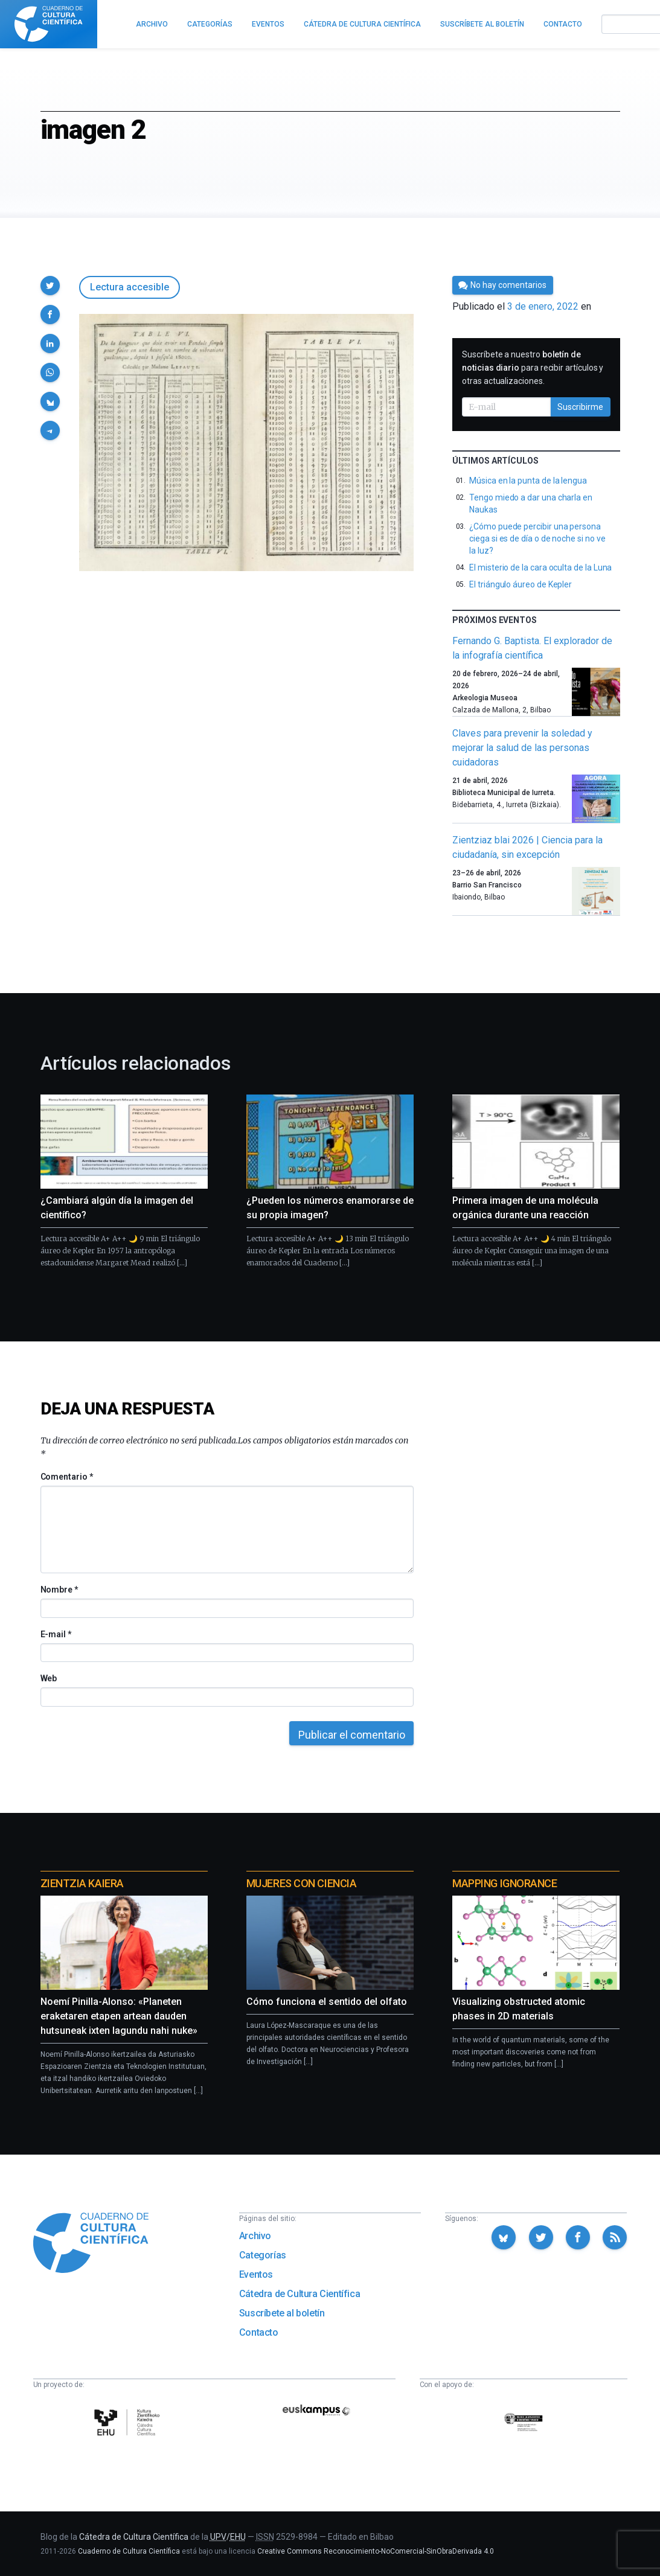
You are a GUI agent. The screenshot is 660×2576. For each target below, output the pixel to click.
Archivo (255, 2236)
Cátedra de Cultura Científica (299, 2294)
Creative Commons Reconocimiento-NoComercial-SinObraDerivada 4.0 (375, 2551)
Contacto (258, 2332)
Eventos (256, 2274)
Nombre (59, 1589)
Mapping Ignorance (504, 1883)
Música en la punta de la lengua (528, 480)
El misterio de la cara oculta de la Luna (540, 567)
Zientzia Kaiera (82, 1883)
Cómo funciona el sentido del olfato (326, 2001)
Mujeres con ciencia (301, 1883)
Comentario (66, 1476)
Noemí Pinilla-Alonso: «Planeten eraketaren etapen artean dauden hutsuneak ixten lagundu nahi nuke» (118, 2016)
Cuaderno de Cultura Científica (129, 2551)
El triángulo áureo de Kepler (520, 584)
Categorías (262, 2255)
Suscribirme (580, 407)
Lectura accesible (129, 287)
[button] (50, 285)
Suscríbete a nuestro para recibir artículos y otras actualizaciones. (532, 368)
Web (48, 1678)
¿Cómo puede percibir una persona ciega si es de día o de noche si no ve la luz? (537, 538)
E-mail (55, 1634)
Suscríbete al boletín (282, 2313)
